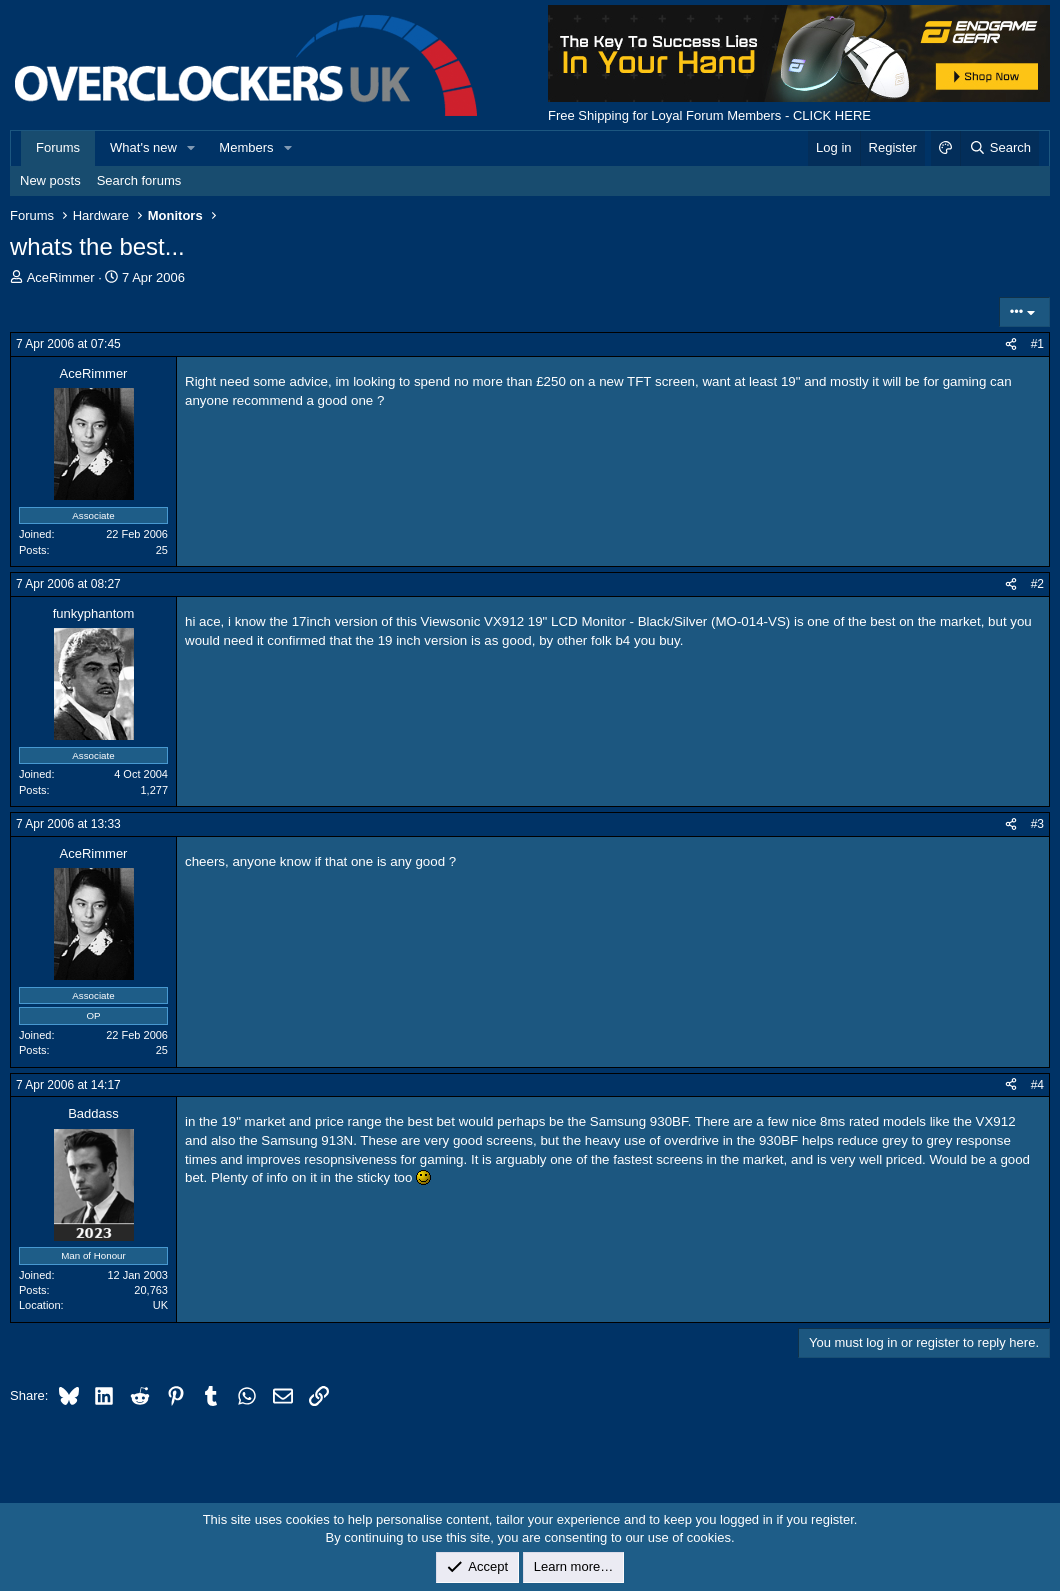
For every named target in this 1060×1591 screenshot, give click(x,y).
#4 (1037, 1085)
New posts (50, 180)
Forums (58, 147)
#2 (1037, 584)
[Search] (999, 148)
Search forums (139, 180)
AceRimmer (61, 277)
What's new (143, 147)
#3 (1037, 824)
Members (246, 147)
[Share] (1011, 344)
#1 (1037, 344)
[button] (192, 148)
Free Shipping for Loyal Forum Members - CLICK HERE (709, 115)
